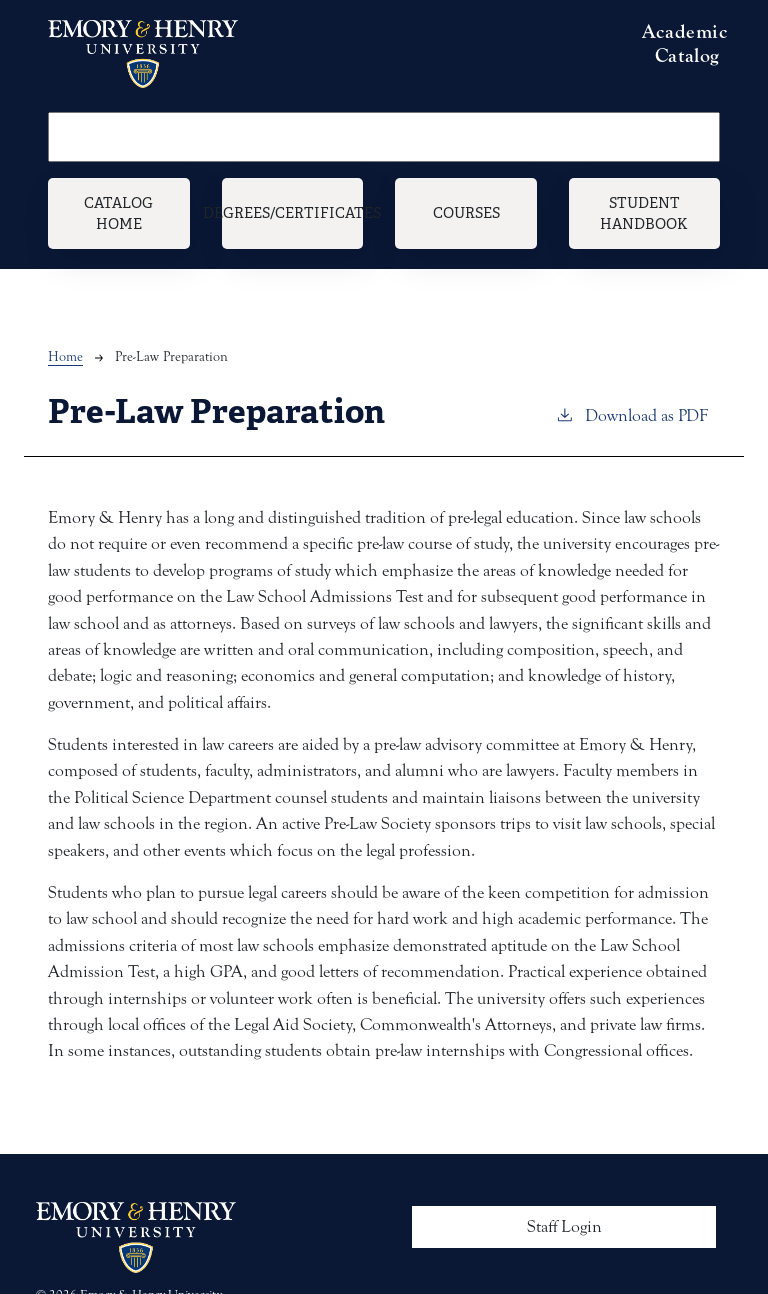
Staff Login (564, 1227)
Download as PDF (631, 414)
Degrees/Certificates (293, 212)
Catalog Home (118, 213)
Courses (466, 212)
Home (65, 357)
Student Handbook (644, 213)
